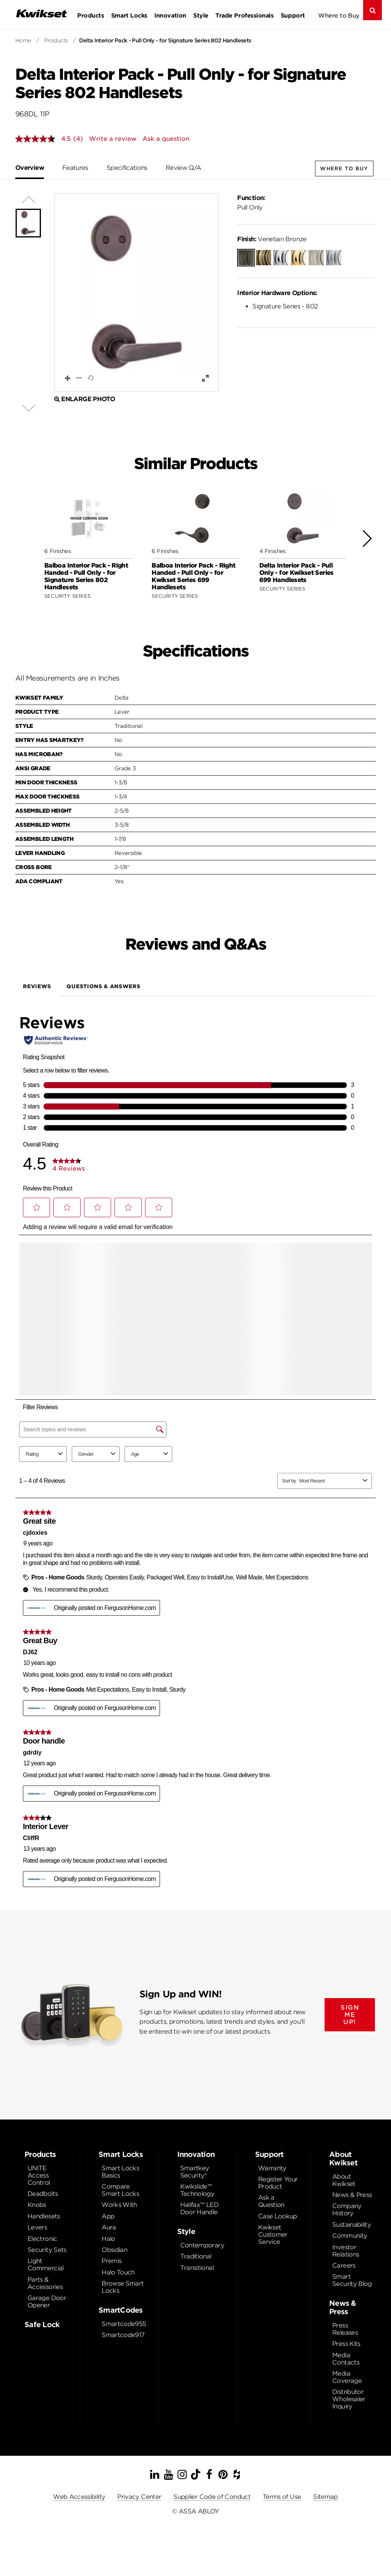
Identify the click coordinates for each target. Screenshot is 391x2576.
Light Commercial (45, 2264)
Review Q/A (183, 167)
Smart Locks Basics (120, 2172)
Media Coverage (347, 2377)
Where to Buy (339, 15)
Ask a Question (271, 2201)
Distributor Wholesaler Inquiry (348, 2399)
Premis (111, 2261)
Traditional (196, 2256)
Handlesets (43, 2216)
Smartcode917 (123, 2335)
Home (23, 40)
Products (90, 15)
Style (200, 15)
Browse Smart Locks (123, 2287)
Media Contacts (345, 2359)
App (108, 2216)
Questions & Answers (103, 986)
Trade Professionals (244, 15)
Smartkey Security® (194, 2172)
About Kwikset (343, 2180)
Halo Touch (118, 2272)
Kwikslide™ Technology (197, 2190)
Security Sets (46, 2249)
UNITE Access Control (38, 2175)
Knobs (36, 2204)
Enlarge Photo (84, 399)
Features (75, 167)
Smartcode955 (124, 2324)
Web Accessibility (79, 2496)
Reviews (37, 986)
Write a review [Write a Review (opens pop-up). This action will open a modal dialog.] (112, 138)
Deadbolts (42, 2193)
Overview (29, 167)
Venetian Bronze (271, 239)
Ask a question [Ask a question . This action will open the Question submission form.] (165, 138)
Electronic (42, 2238)
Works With (119, 2204)
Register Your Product (278, 2183)
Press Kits (346, 2343)
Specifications (127, 167)
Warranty (272, 2168)
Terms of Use (282, 2496)
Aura (109, 2227)
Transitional (197, 2267)
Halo (108, 2238)
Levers (37, 2227)
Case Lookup (277, 2216)
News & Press (352, 2195)
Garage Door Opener (46, 2301)
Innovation (170, 15)
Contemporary (202, 2245)
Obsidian (114, 2249)
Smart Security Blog (352, 2280)
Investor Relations (345, 2251)
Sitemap (325, 2496)
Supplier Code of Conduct (211, 2496)
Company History (347, 2209)
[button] (136, 292)
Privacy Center (139, 2496)
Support (293, 15)
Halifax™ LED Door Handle (199, 2208)
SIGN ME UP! (350, 2015)
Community (349, 2235)
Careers (343, 2265)
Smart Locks (129, 15)
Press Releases (345, 2329)
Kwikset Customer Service (273, 2234)
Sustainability (351, 2224)
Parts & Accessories (45, 2283)
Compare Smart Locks (120, 2190)
